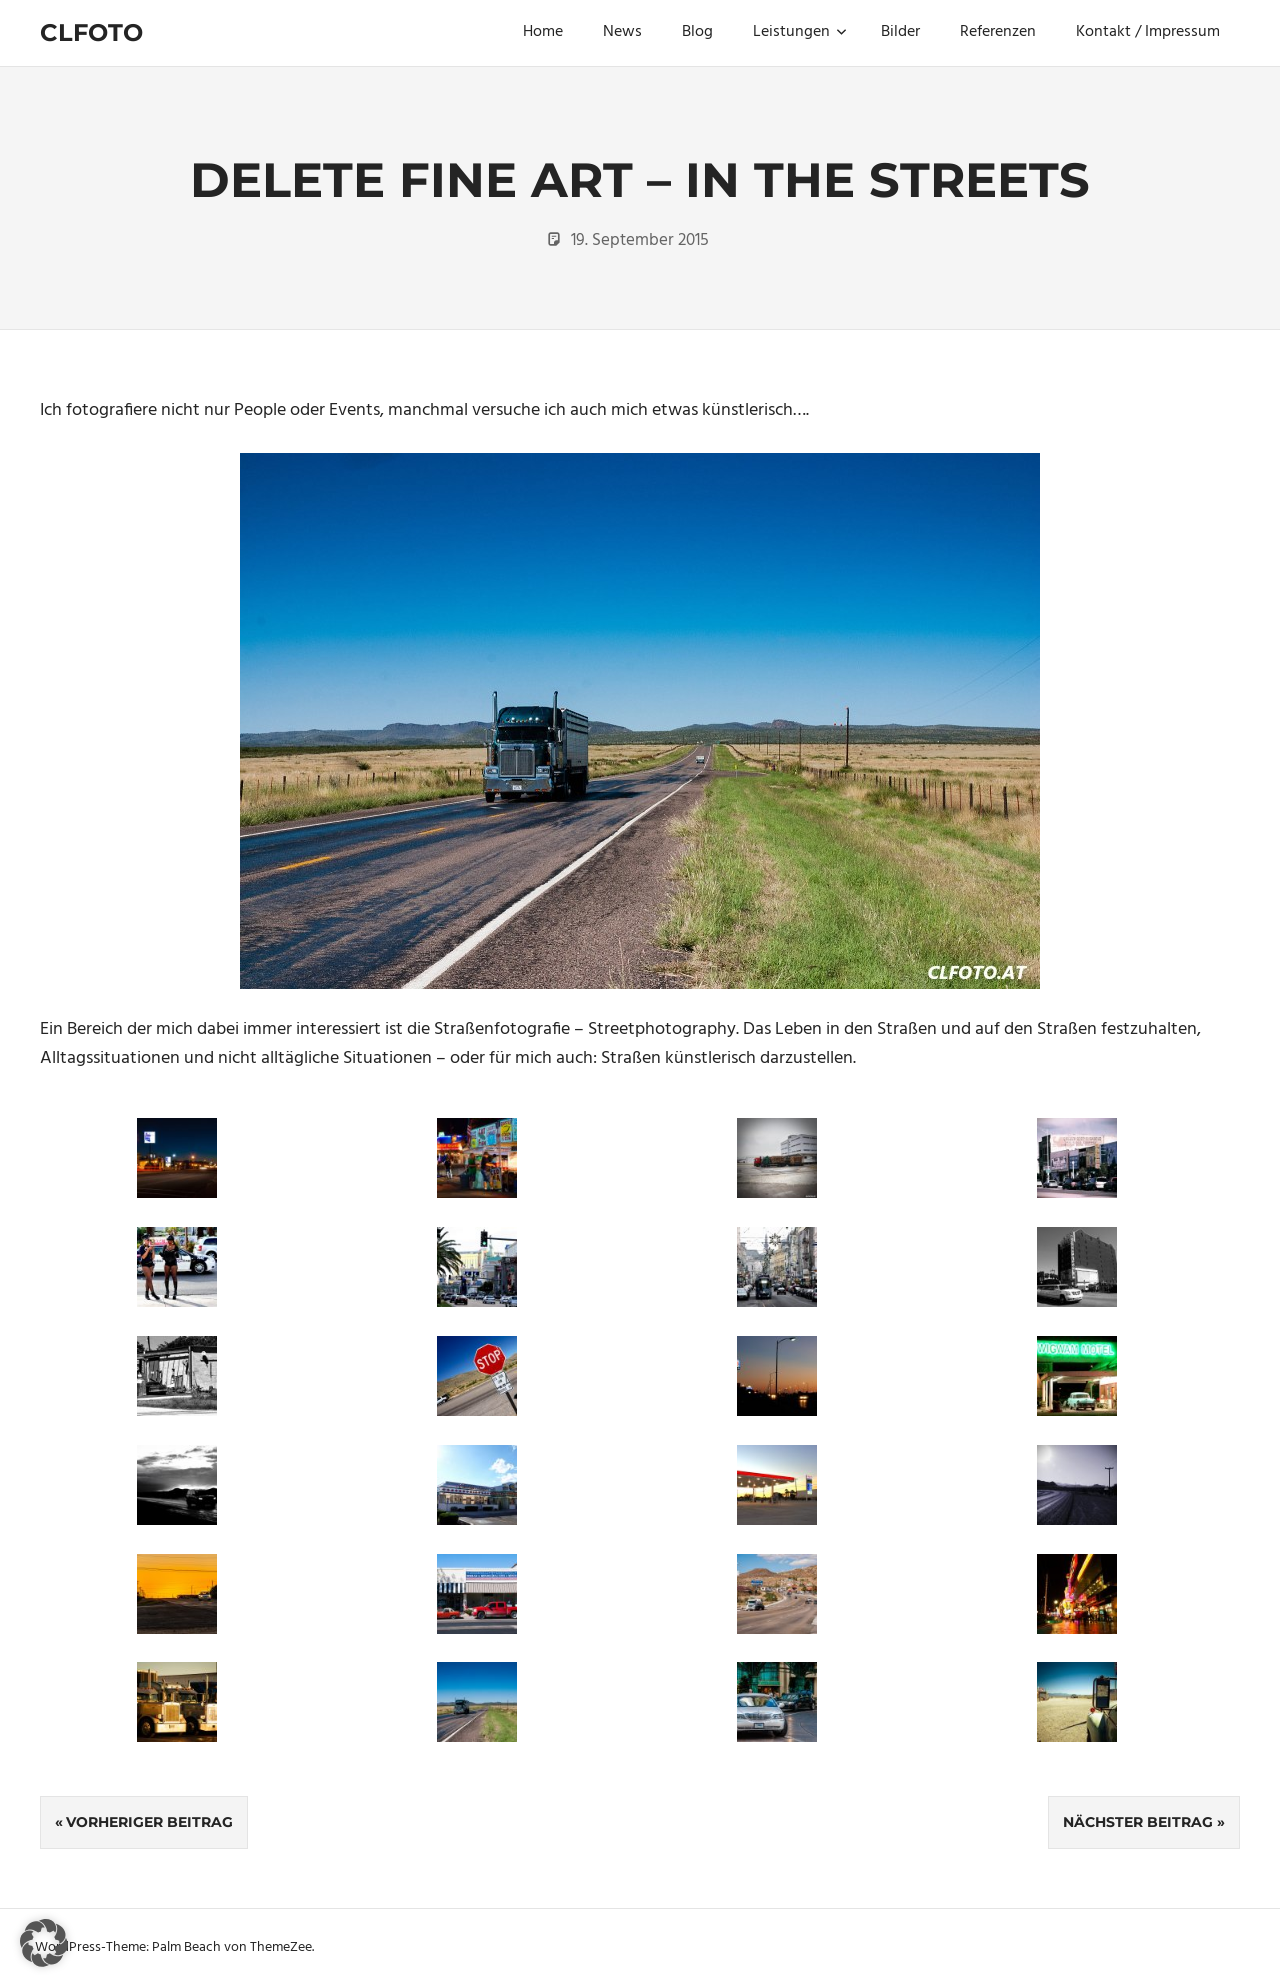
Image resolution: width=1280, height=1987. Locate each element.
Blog (697, 32)
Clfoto (91, 32)
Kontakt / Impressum (1148, 32)
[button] (44, 1943)
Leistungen (800, 32)
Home (543, 32)
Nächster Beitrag (1138, 1822)
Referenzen (998, 32)
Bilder (900, 32)
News (622, 32)
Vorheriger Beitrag (149, 1822)
